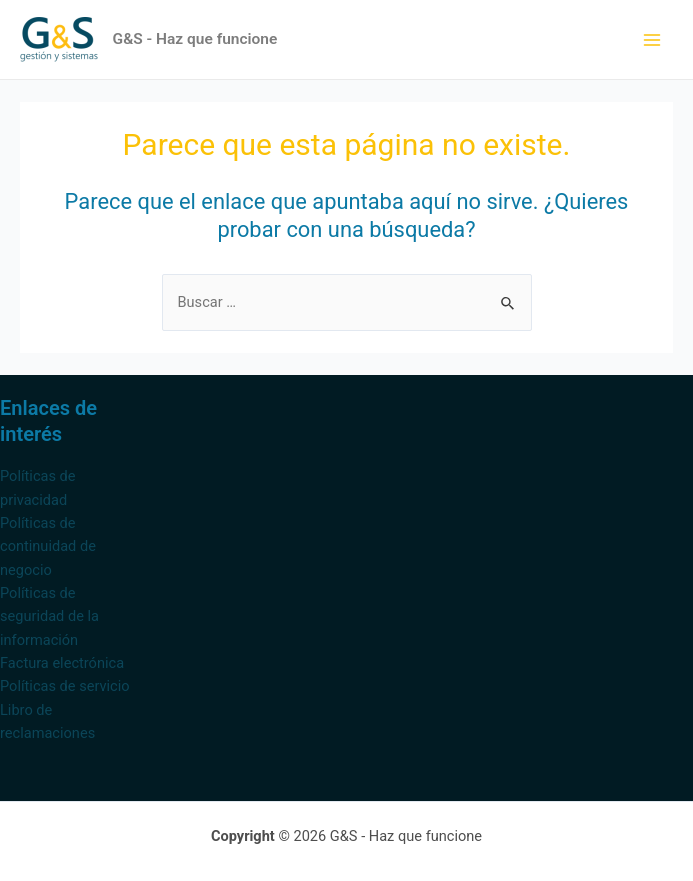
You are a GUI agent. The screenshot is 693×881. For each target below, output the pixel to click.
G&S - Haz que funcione (195, 39)
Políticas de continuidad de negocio (48, 546)
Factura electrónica (62, 663)
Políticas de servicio (65, 686)
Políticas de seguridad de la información (49, 616)
